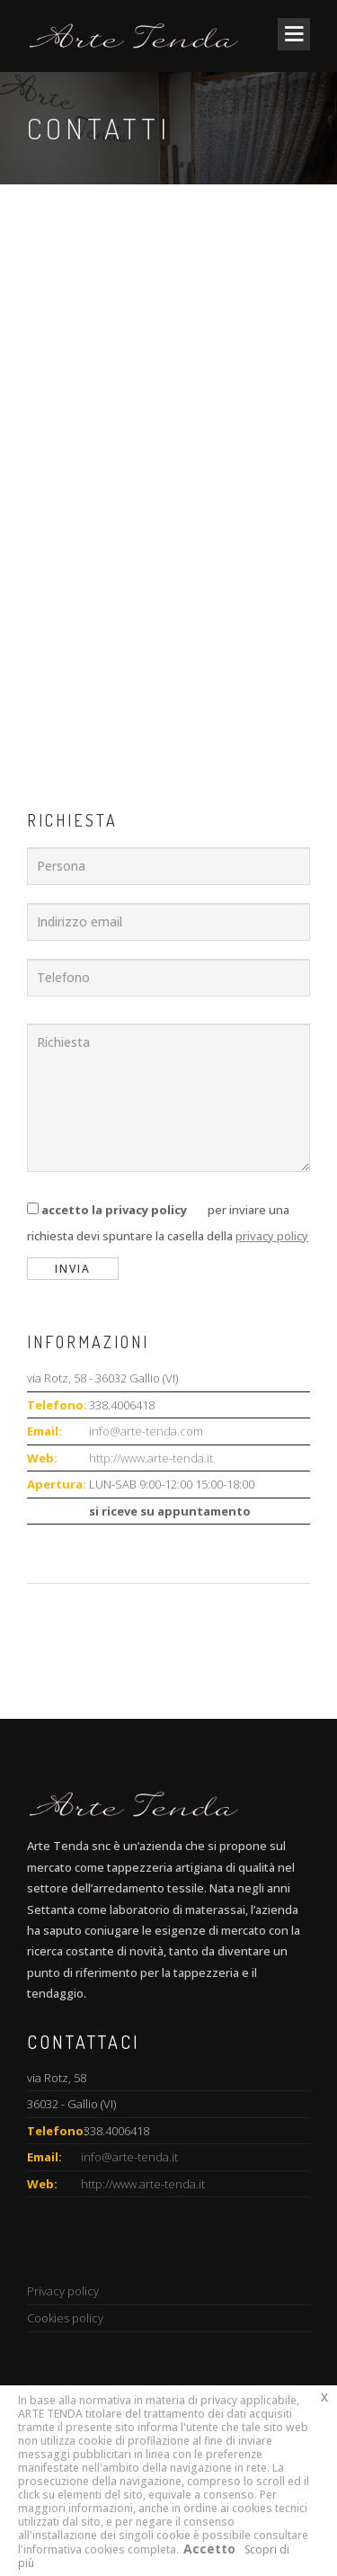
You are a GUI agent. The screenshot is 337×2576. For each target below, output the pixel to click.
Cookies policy (65, 2318)
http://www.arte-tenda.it (151, 1458)
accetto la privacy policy (114, 1210)
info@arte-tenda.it (129, 2157)
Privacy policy (63, 2291)
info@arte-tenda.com (146, 1431)
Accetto (209, 2548)
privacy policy (271, 1236)
